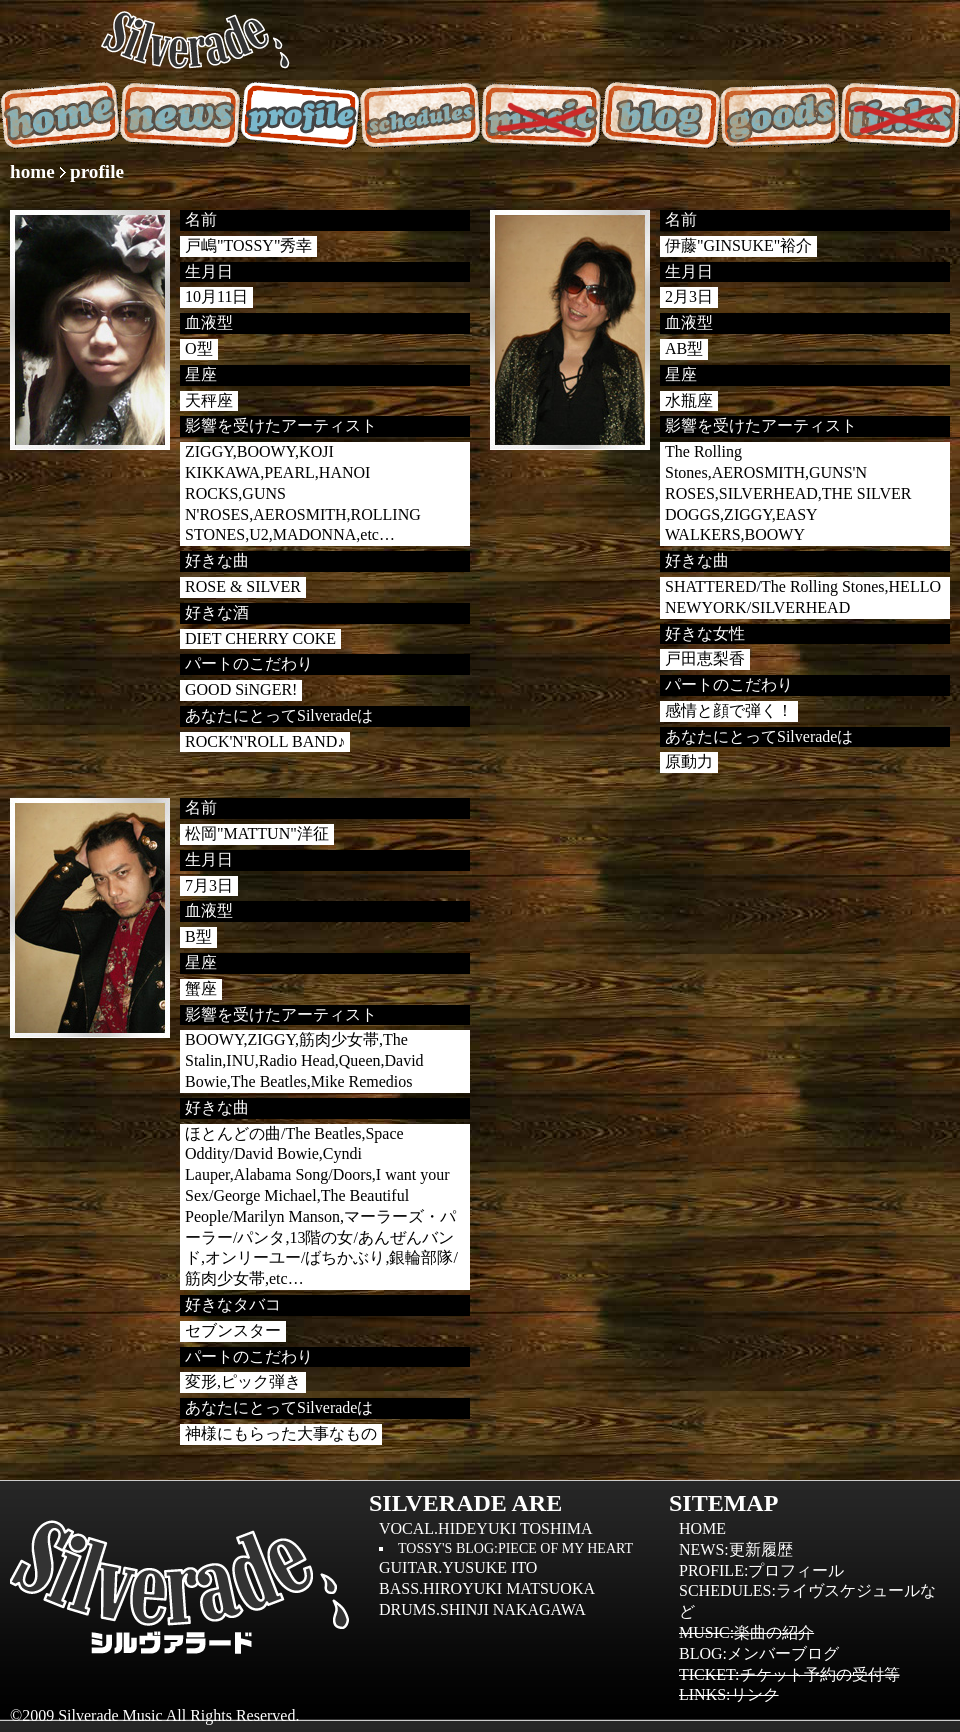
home (60, 115)
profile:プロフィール (761, 1570)
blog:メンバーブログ (759, 1653)
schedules (420, 115)
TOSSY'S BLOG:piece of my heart (515, 1548)
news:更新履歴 (736, 1549)
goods (780, 115)
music (540, 115)
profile (300, 115)
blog (660, 115)
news (180, 115)
